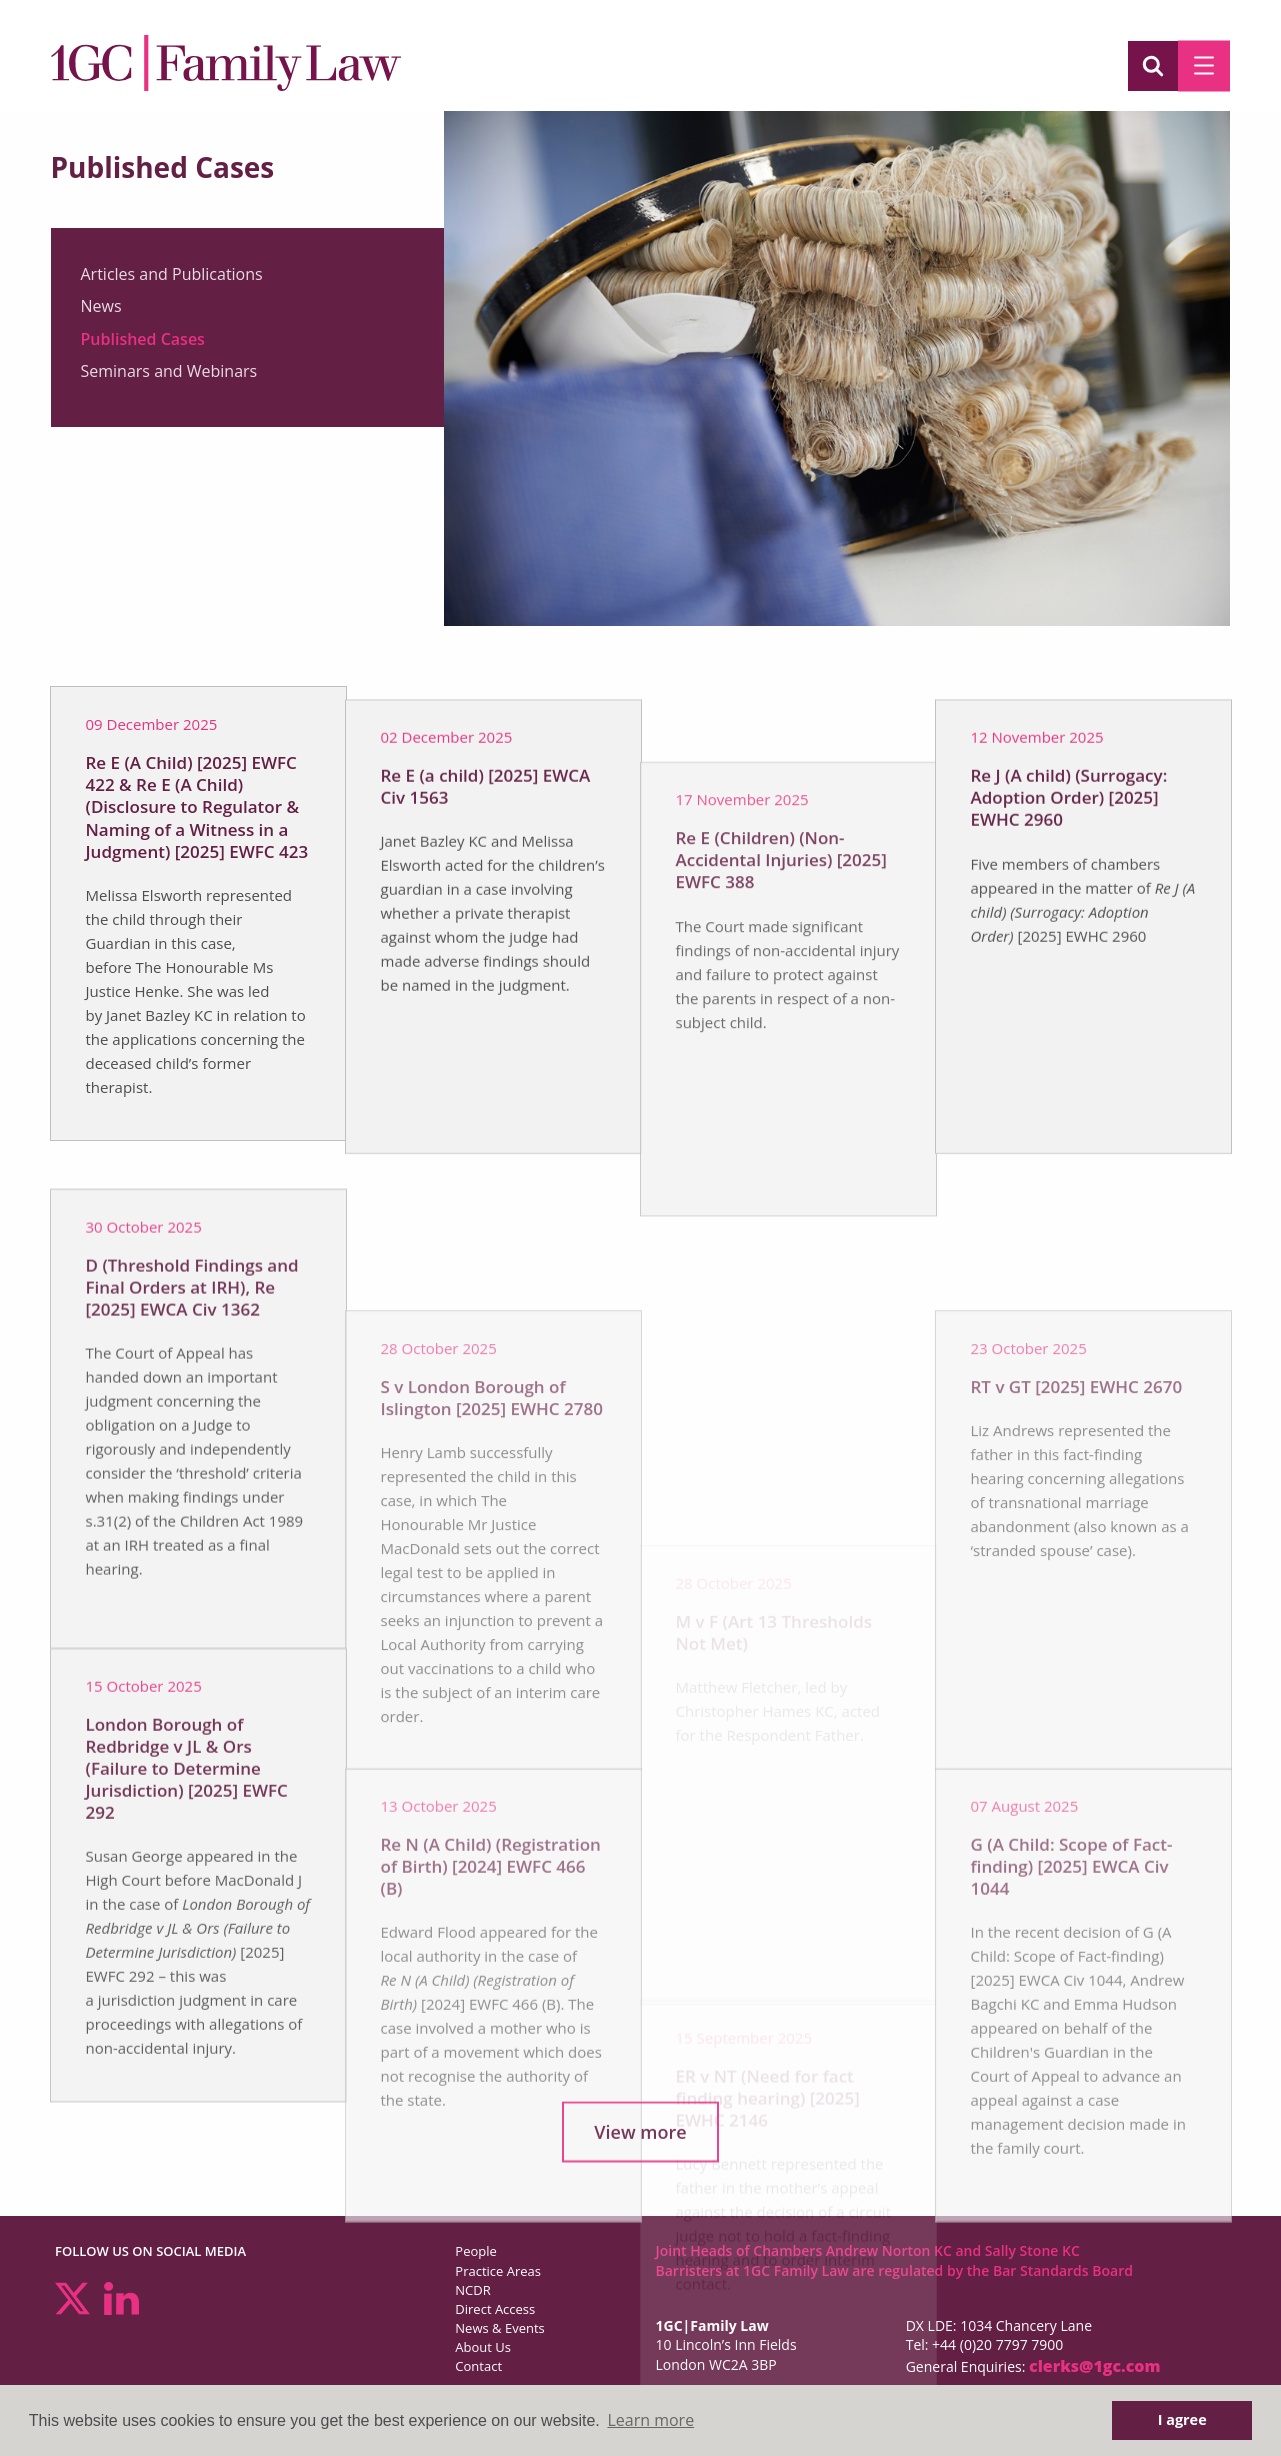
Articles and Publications (172, 276)
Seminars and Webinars (169, 374)
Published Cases (143, 341)
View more (640, 2142)
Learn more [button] (650, 2420)
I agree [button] (1182, 2419)
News (101, 309)
